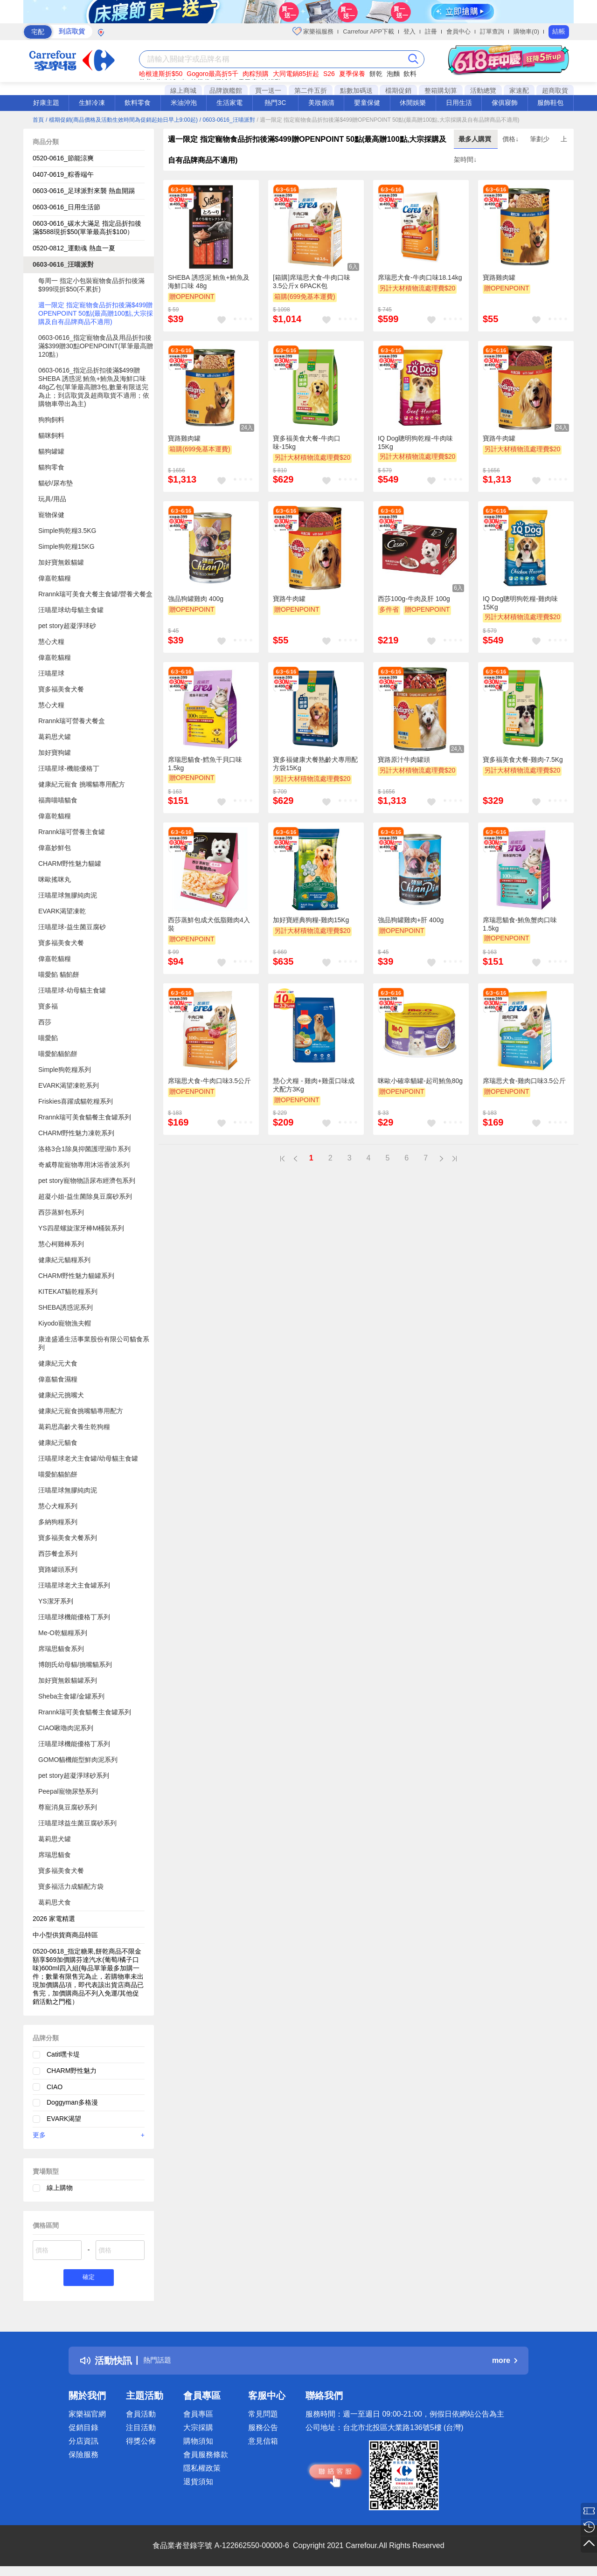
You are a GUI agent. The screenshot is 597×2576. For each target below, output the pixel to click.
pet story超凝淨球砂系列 (73, 1775)
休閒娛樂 (413, 102)
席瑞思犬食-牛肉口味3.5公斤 (209, 1080)
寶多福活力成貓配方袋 (71, 1886)
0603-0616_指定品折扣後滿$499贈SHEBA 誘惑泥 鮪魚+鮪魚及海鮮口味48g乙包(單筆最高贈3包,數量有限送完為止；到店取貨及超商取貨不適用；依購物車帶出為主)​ (93, 386)
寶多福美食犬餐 (61, 689)
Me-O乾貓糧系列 (62, 1633)
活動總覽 (483, 90)
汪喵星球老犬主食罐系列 (74, 1585)
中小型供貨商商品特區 (65, 1935)
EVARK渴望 (64, 2118)
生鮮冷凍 (92, 102)
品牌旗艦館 (225, 90)
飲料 (410, 73)
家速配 (519, 90)
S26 (329, 73)
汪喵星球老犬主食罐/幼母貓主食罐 (88, 1458)
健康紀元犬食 (57, 1363)
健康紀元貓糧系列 (64, 1260)
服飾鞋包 (550, 102)
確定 (88, 2279)
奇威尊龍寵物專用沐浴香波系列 (84, 1164)
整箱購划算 (440, 90)
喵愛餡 (48, 1038)
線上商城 (183, 90)
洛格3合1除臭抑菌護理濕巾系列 (84, 1149)
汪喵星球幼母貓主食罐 (71, 610)
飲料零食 (138, 102)
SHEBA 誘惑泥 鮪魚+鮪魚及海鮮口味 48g (209, 282)
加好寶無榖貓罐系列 (67, 1680)
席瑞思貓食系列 (61, 1648)
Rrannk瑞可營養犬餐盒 (71, 721)
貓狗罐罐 (51, 451)
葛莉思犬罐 (54, 736)
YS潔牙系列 (55, 1601)
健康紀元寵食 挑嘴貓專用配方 (81, 784)
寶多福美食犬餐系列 (67, 1537)
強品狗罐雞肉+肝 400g (411, 920)
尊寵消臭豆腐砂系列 (67, 1807)
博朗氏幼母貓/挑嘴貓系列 (75, 1664)
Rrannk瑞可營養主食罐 (71, 832)
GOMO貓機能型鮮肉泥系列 (78, 1759)
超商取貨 (555, 90)
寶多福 (48, 1006)
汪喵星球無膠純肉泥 (67, 895)
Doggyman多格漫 (72, 2102)
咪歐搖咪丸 (54, 879)
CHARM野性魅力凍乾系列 (76, 1133)
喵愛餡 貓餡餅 (58, 974)
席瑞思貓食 (54, 1854)
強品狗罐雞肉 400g (195, 598)
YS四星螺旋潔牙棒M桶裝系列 (81, 1228)
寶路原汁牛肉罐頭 (404, 759)
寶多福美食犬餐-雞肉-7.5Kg (523, 759)
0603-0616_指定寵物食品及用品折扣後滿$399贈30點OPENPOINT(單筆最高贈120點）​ (95, 346)
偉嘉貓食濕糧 (57, 1379)
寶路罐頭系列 (57, 1569)
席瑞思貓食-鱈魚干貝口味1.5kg (205, 764)
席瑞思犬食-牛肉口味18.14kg (420, 277)
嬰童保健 (367, 102)
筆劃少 (540, 139)
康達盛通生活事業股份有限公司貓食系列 (93, 1343)
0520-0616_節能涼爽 (63, 158)
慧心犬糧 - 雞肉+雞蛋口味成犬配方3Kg (313, 1085)
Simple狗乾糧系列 (64, 1069)
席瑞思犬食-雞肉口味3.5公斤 (524, 1080)
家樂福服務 (313, 31)
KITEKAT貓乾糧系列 (67, 1291)
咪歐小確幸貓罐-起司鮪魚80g (420, 1080)
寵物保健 (51, 514)
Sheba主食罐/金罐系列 (71, 1696)
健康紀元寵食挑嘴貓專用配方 (80, 1411)
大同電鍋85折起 (296, 73)
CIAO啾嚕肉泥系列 (65, 1728)
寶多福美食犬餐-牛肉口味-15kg (306, 442)
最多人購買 (475, 139)
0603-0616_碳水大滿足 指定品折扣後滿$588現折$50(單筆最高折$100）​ (87, 227)
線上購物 (60, 2187)
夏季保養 (352, 73)
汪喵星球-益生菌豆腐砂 (72, 927)
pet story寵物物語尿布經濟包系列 (86, 1180)
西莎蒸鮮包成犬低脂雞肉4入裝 (209, 924)
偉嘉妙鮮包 (54, 847)
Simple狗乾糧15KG (66, 546)
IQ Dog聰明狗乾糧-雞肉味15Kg (520, 603)
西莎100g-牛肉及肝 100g (414, 598)
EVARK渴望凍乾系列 (68, 1085)
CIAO (54, 2087)
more (504, 2363)
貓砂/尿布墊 (55, 483)
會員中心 (458, 31)
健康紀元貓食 (57, 1442)
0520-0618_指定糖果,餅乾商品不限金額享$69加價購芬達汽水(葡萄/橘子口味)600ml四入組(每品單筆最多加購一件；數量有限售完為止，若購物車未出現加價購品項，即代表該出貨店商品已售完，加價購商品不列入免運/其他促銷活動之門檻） (88, 1976)
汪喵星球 (51, 673)
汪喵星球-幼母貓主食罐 (72, 990)
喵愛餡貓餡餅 (57, 1053)
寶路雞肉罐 (499, 277)
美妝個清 (321, 102)
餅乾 (375, 73)
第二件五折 (310, 90)
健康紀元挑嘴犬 (61, 1395)
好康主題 (46, 102)
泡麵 (393, 73)
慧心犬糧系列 (57, 1506)
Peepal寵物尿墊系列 (68, 1791)
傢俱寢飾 (505, 102)
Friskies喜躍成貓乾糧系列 (75, 1101)
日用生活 (459, 102)
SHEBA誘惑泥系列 (65, 1307)
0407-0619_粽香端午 (63, 174)
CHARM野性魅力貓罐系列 (76, 1275)
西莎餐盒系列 (57, 1553)
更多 (89, 2135)
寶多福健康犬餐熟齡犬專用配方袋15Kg (315, 764)
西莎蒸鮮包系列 (61, 1212)
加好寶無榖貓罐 (61, 562)
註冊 (431, 31)
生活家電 (229, 102)
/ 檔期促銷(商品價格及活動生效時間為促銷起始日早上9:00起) (122, 120)
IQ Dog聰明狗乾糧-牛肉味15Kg (415, 442)
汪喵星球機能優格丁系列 (74, 1617)
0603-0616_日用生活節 (66, 207)
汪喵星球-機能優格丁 (68, 768)
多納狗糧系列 (57, 1522)
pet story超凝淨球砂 (67, 625)
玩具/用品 (52, 499)
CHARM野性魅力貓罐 (69, 863)
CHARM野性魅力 (72, 2070)
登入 (409, 31)
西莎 (44, 1022)
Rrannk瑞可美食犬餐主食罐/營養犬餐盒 (95, 594)
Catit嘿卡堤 (63, 2054)
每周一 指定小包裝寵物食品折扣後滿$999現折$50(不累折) (91, 285)
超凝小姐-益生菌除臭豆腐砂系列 (85, 1196)
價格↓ (511, 139)
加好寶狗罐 (54, 752)
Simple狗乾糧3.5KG (67, 530)
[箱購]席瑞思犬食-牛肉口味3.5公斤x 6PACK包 (311, 282)
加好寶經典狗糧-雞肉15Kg (311, 920)
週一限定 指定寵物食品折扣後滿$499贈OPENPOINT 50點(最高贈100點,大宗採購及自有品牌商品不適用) (95, 313)
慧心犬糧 (51, 641)
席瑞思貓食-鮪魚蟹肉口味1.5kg (520, 924)
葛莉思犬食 (54, 1902)
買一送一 (268, 90)
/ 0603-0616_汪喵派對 (227, 120)
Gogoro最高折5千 (212, 73)
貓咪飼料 (51, 435)
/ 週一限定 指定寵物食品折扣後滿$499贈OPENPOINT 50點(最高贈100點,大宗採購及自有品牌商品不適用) (388, 120)
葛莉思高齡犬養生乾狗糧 (74, 1426)
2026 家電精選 (54, 1918)
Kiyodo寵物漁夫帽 (64, 1323)
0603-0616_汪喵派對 (63, 264)
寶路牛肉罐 (499, 438)
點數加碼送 (356, 90)
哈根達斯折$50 (160, 73)
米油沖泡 (184, 102)
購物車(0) (526, 31)
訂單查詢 (492, 31)
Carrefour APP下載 (368, 31)
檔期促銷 (398, 90)
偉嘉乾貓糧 (54, 578)
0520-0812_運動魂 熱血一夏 (74, 248)
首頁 (38, 120)
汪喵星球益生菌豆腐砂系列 (77, 1823)
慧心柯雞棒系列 (61, 1244)
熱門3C (275, 102)
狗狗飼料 (51, 419)
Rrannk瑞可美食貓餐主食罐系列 (84, 1117)
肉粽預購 (256, 73)
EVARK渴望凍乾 (62, 911)
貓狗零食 (51, 467)
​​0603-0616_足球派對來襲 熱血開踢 (84, 190)
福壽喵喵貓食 (57, 800)
